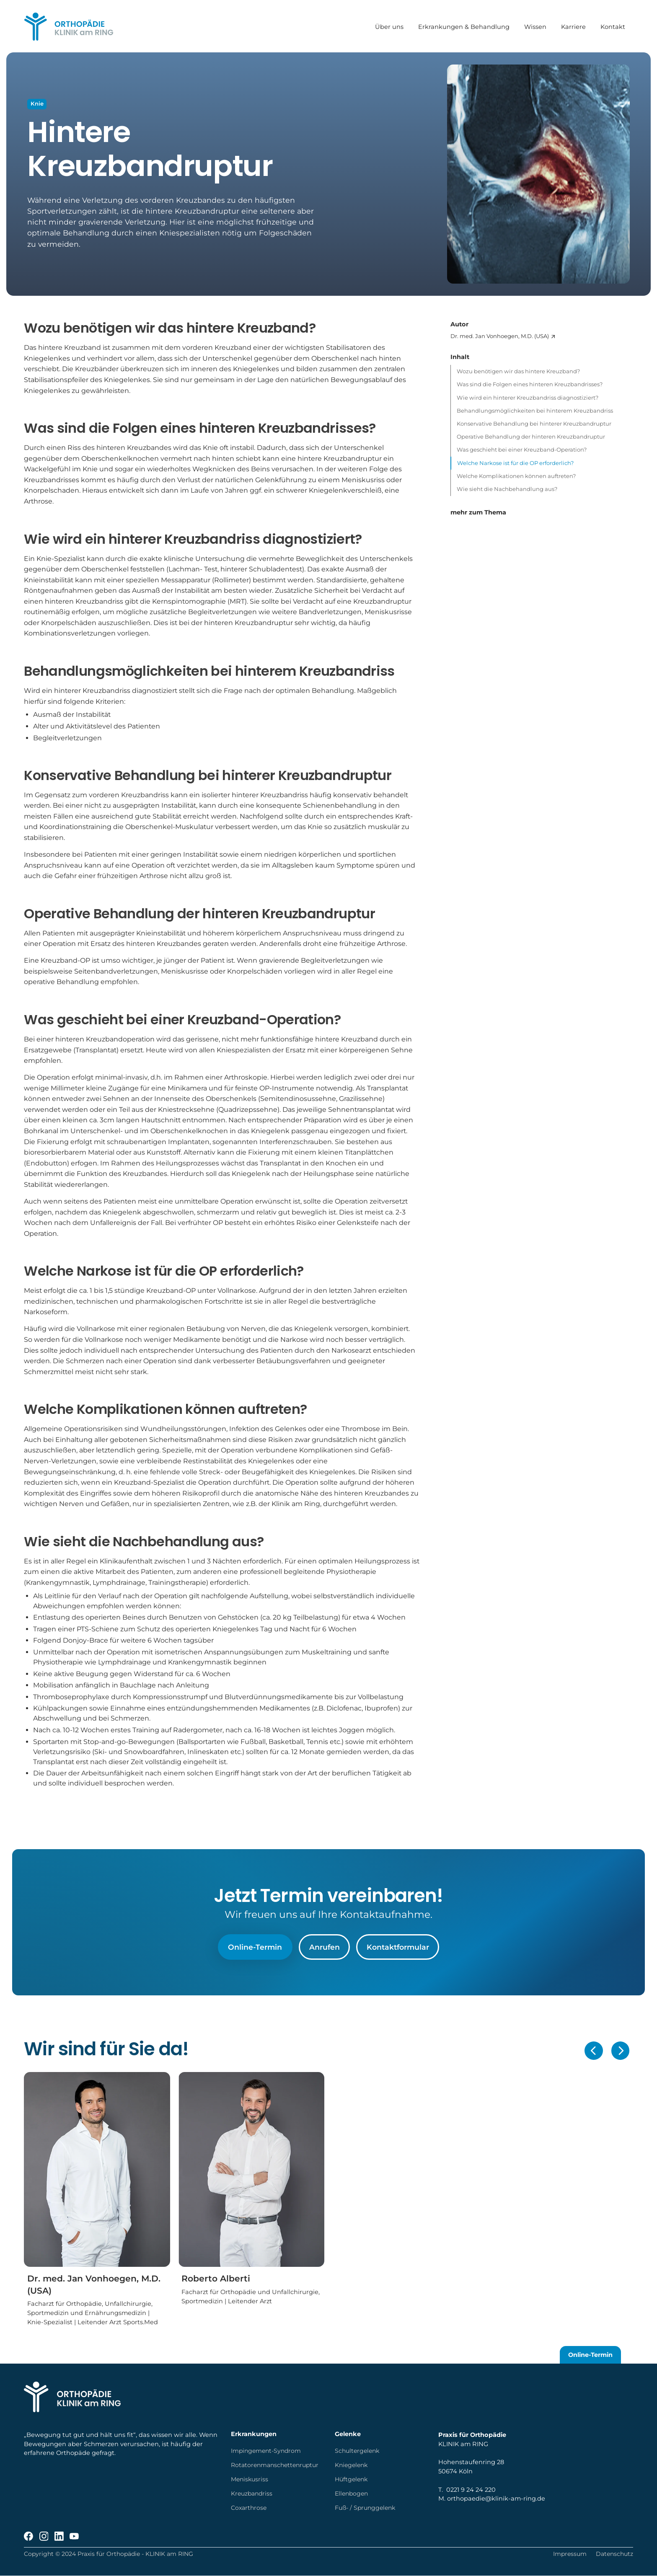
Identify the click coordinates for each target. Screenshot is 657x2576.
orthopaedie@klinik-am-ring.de (496, 2498)
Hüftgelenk (351, 2479)
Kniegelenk (351, 2465)
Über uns (389, 26)
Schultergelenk (357, 2450)
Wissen (536, 26)
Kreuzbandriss (251, 2493)
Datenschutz (614, 2553)
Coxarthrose (248, 2507)
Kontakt (612, 26)
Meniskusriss (249, 2479)
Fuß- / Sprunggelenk (365, 2507)
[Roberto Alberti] (251, 2189)
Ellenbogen (351, 2493)
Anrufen (324, 1947)
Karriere (573, 26)
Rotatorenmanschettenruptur (274, 2465)
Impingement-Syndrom (266, 2450)
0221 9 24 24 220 (471, 2489)
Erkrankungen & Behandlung (464, 26)
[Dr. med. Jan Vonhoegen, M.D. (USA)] (541, 336)
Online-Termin (255, 1947)
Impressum (570, 2553)
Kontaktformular (398, 1947)
